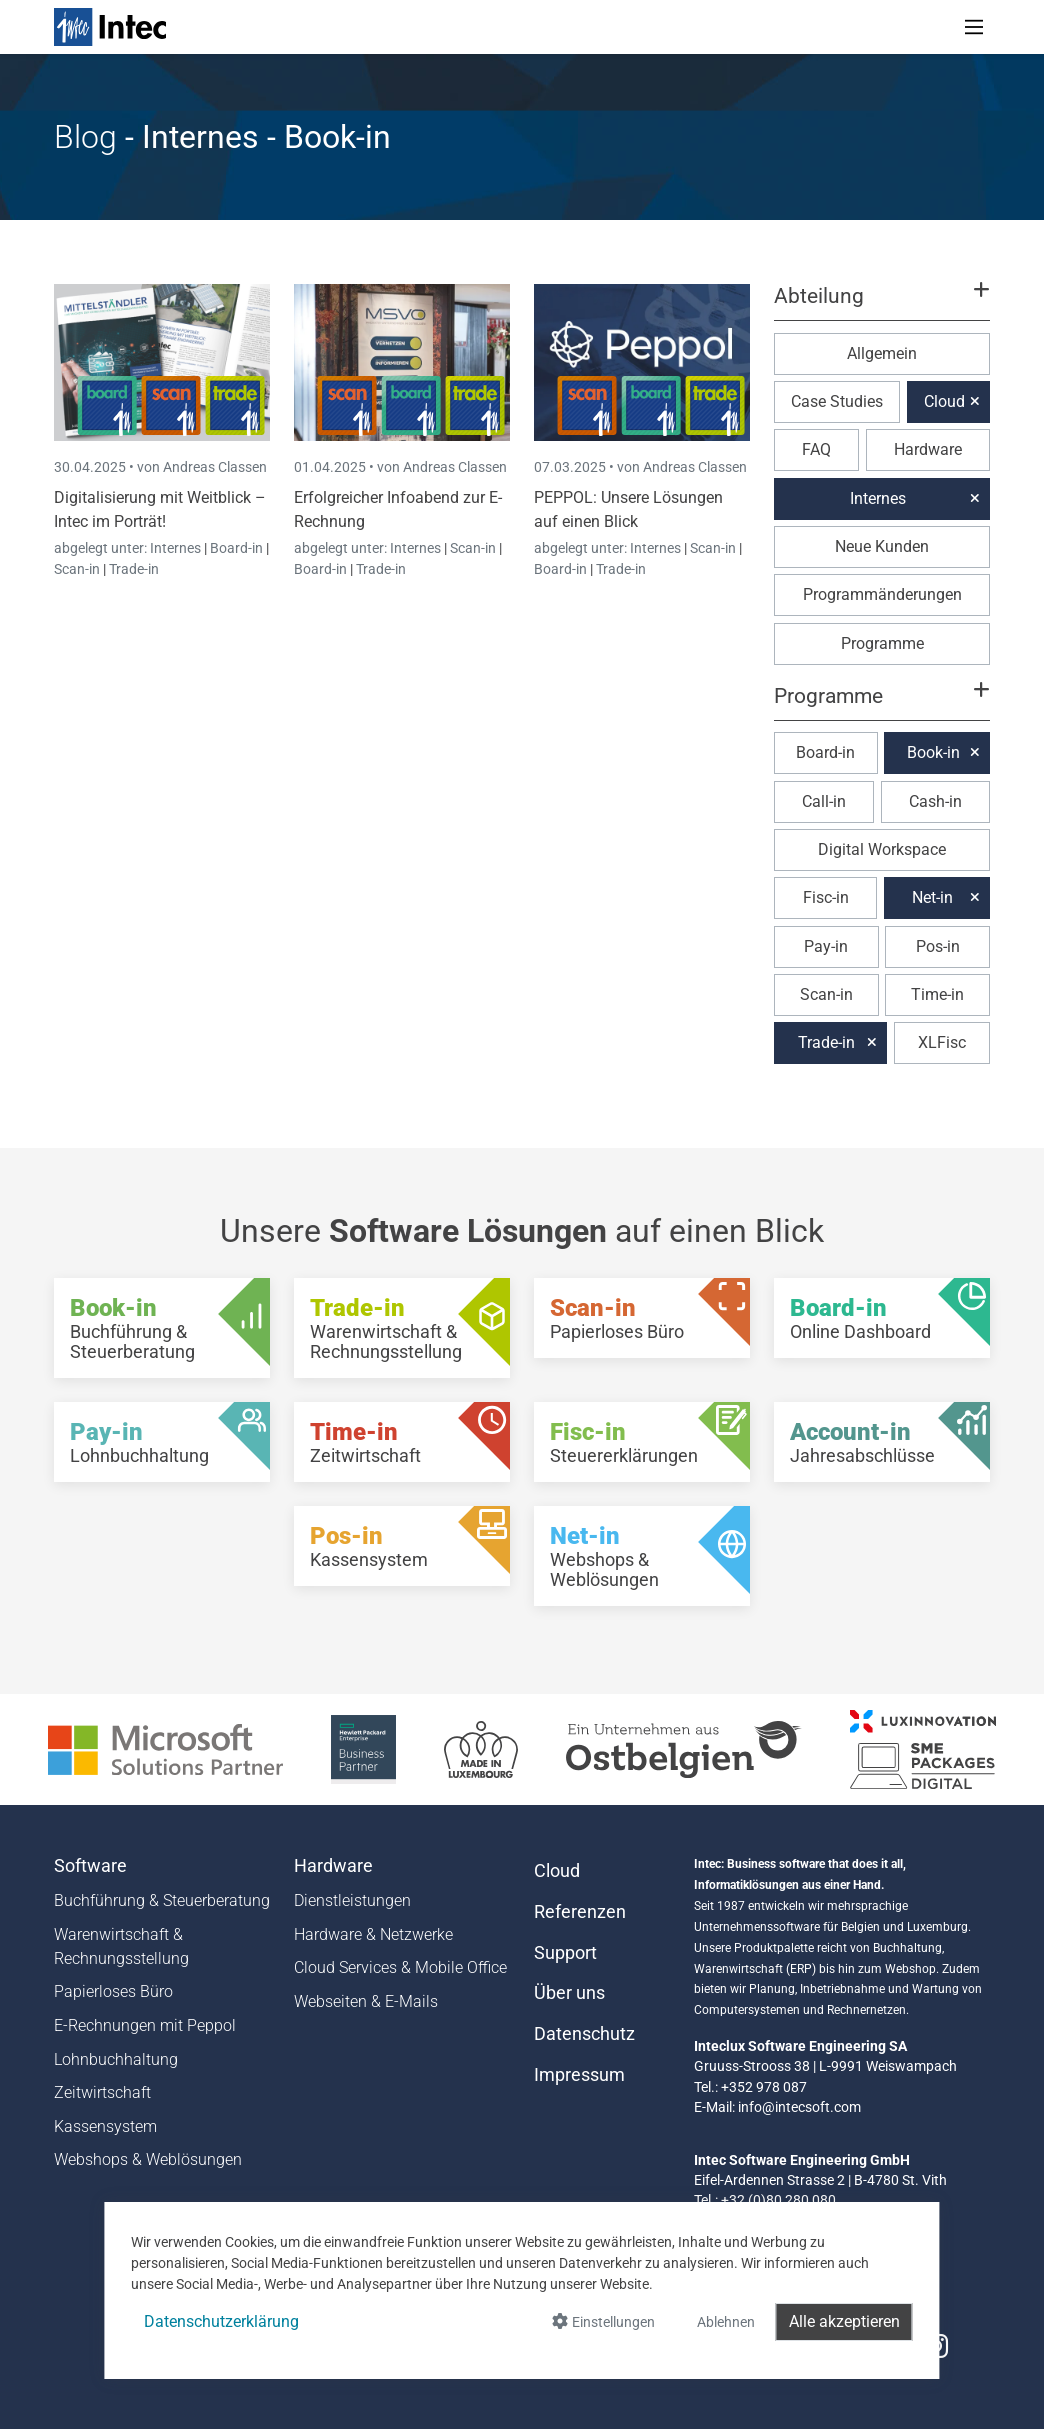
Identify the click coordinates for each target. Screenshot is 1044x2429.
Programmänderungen (882, 594)
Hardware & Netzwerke (373, 1934)
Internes (177, 548)
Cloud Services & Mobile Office (400, 1967)
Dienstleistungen (352, 1900)
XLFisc (942, 1042)
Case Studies (837, 401)
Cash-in (935, 801)
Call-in (824, 801)
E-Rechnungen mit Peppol (145, 2025)
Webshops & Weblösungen (148, 2159)
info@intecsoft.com (799, 2107)
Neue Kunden (882, 546)
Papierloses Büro (113, 1991)
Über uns (569, 1993)
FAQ (816, 449)
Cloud (944, 401)
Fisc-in (826, 897)
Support (565, 1953)
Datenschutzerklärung (221, 2321)
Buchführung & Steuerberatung (162, 1900)
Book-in (933, 752)
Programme (882, 643)
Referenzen (580, 1912)
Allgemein (882, 353)
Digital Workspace (882, 849)
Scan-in (77, 569)
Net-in (932, 897)
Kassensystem (105, 2126)
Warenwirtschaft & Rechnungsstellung (121, 1946)
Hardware (928, 449)
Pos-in (938, 946)
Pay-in (826, 946)
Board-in (236, 548)
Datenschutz (584, 2034)
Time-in (937, 994)
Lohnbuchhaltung (116, 2059)
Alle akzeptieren (844, 2321)
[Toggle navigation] (974, 27)
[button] (882, 305)
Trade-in (134, 569)
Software (90, 1866)
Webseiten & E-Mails (366, 2001)
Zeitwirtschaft (102, 2092)
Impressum (579, 2075)
